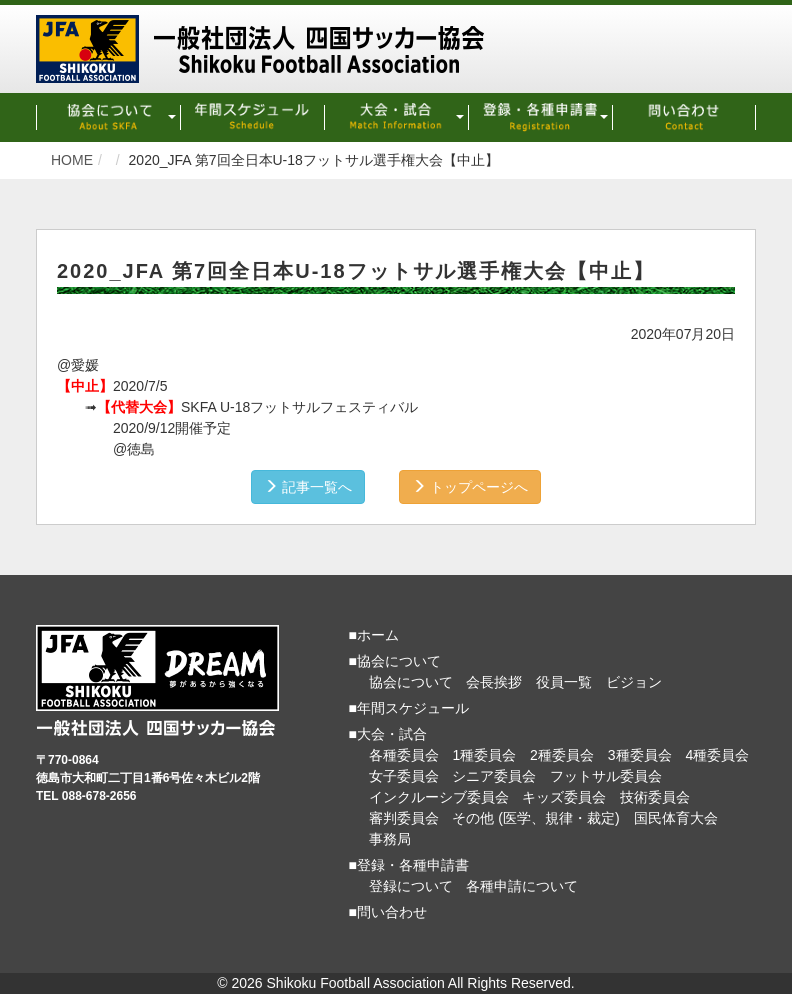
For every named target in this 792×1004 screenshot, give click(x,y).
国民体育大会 (676, 818)
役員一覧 (564, 682)
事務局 (390, 839)
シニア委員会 (494, 776)
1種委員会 (484, 755)
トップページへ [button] (470, 487)
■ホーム (374, 635)
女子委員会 (404, 776)
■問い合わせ (388, 912)
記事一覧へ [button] (308, 487)
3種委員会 (640, 755)
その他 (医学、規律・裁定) (535, 818)
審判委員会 (404, 818)
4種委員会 (717, 755)
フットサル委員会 (606, 776)
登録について (411, 886)
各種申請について (522, 886)
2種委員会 (562, 755)
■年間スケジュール (409, 708)
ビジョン (634, 682)
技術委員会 (655, 797)
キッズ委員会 (564, 797)
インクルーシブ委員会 (439, 797)
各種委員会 (404, 755)
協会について (411, 682)
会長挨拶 (494, 682)
